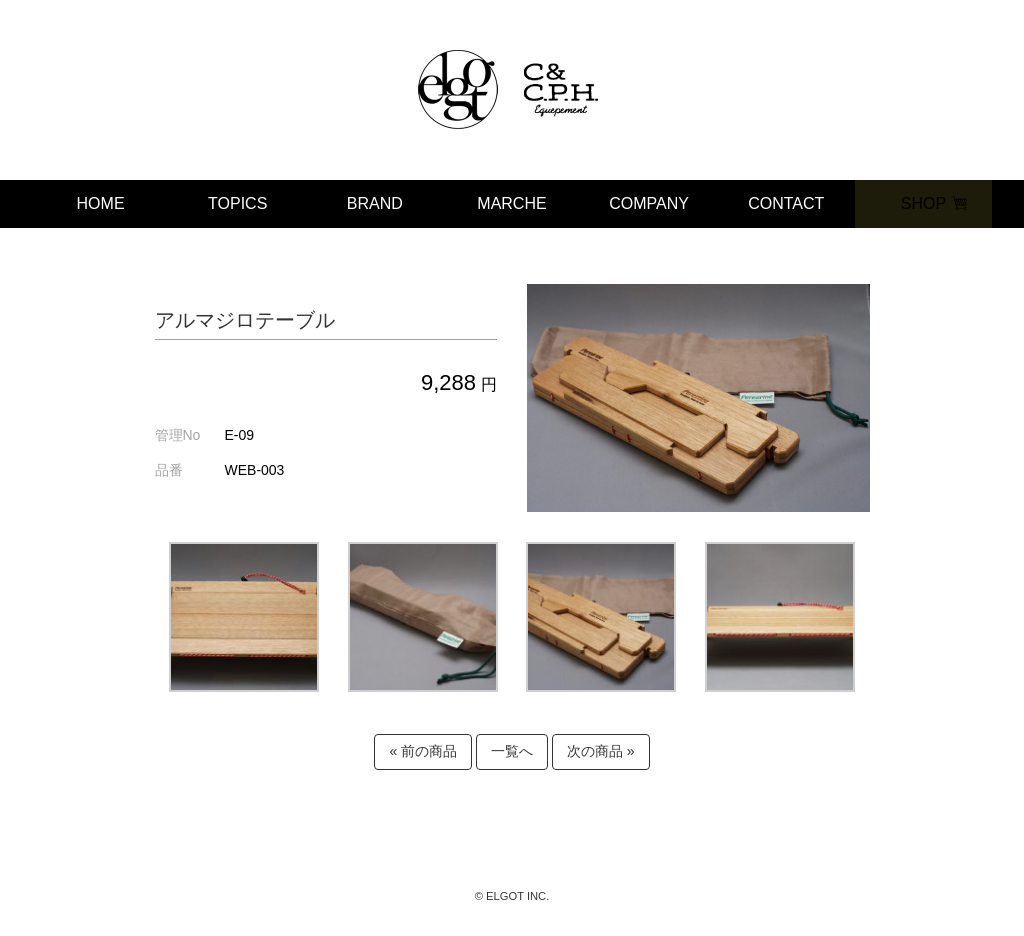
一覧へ (512, 751)
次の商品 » (601, 751)
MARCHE (511, 203)
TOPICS (237, 203)
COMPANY (649, 203)
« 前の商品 (423, 751)
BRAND (375, 203)
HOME (101, 203)
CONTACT (786, 203)
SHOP (923, 203)
